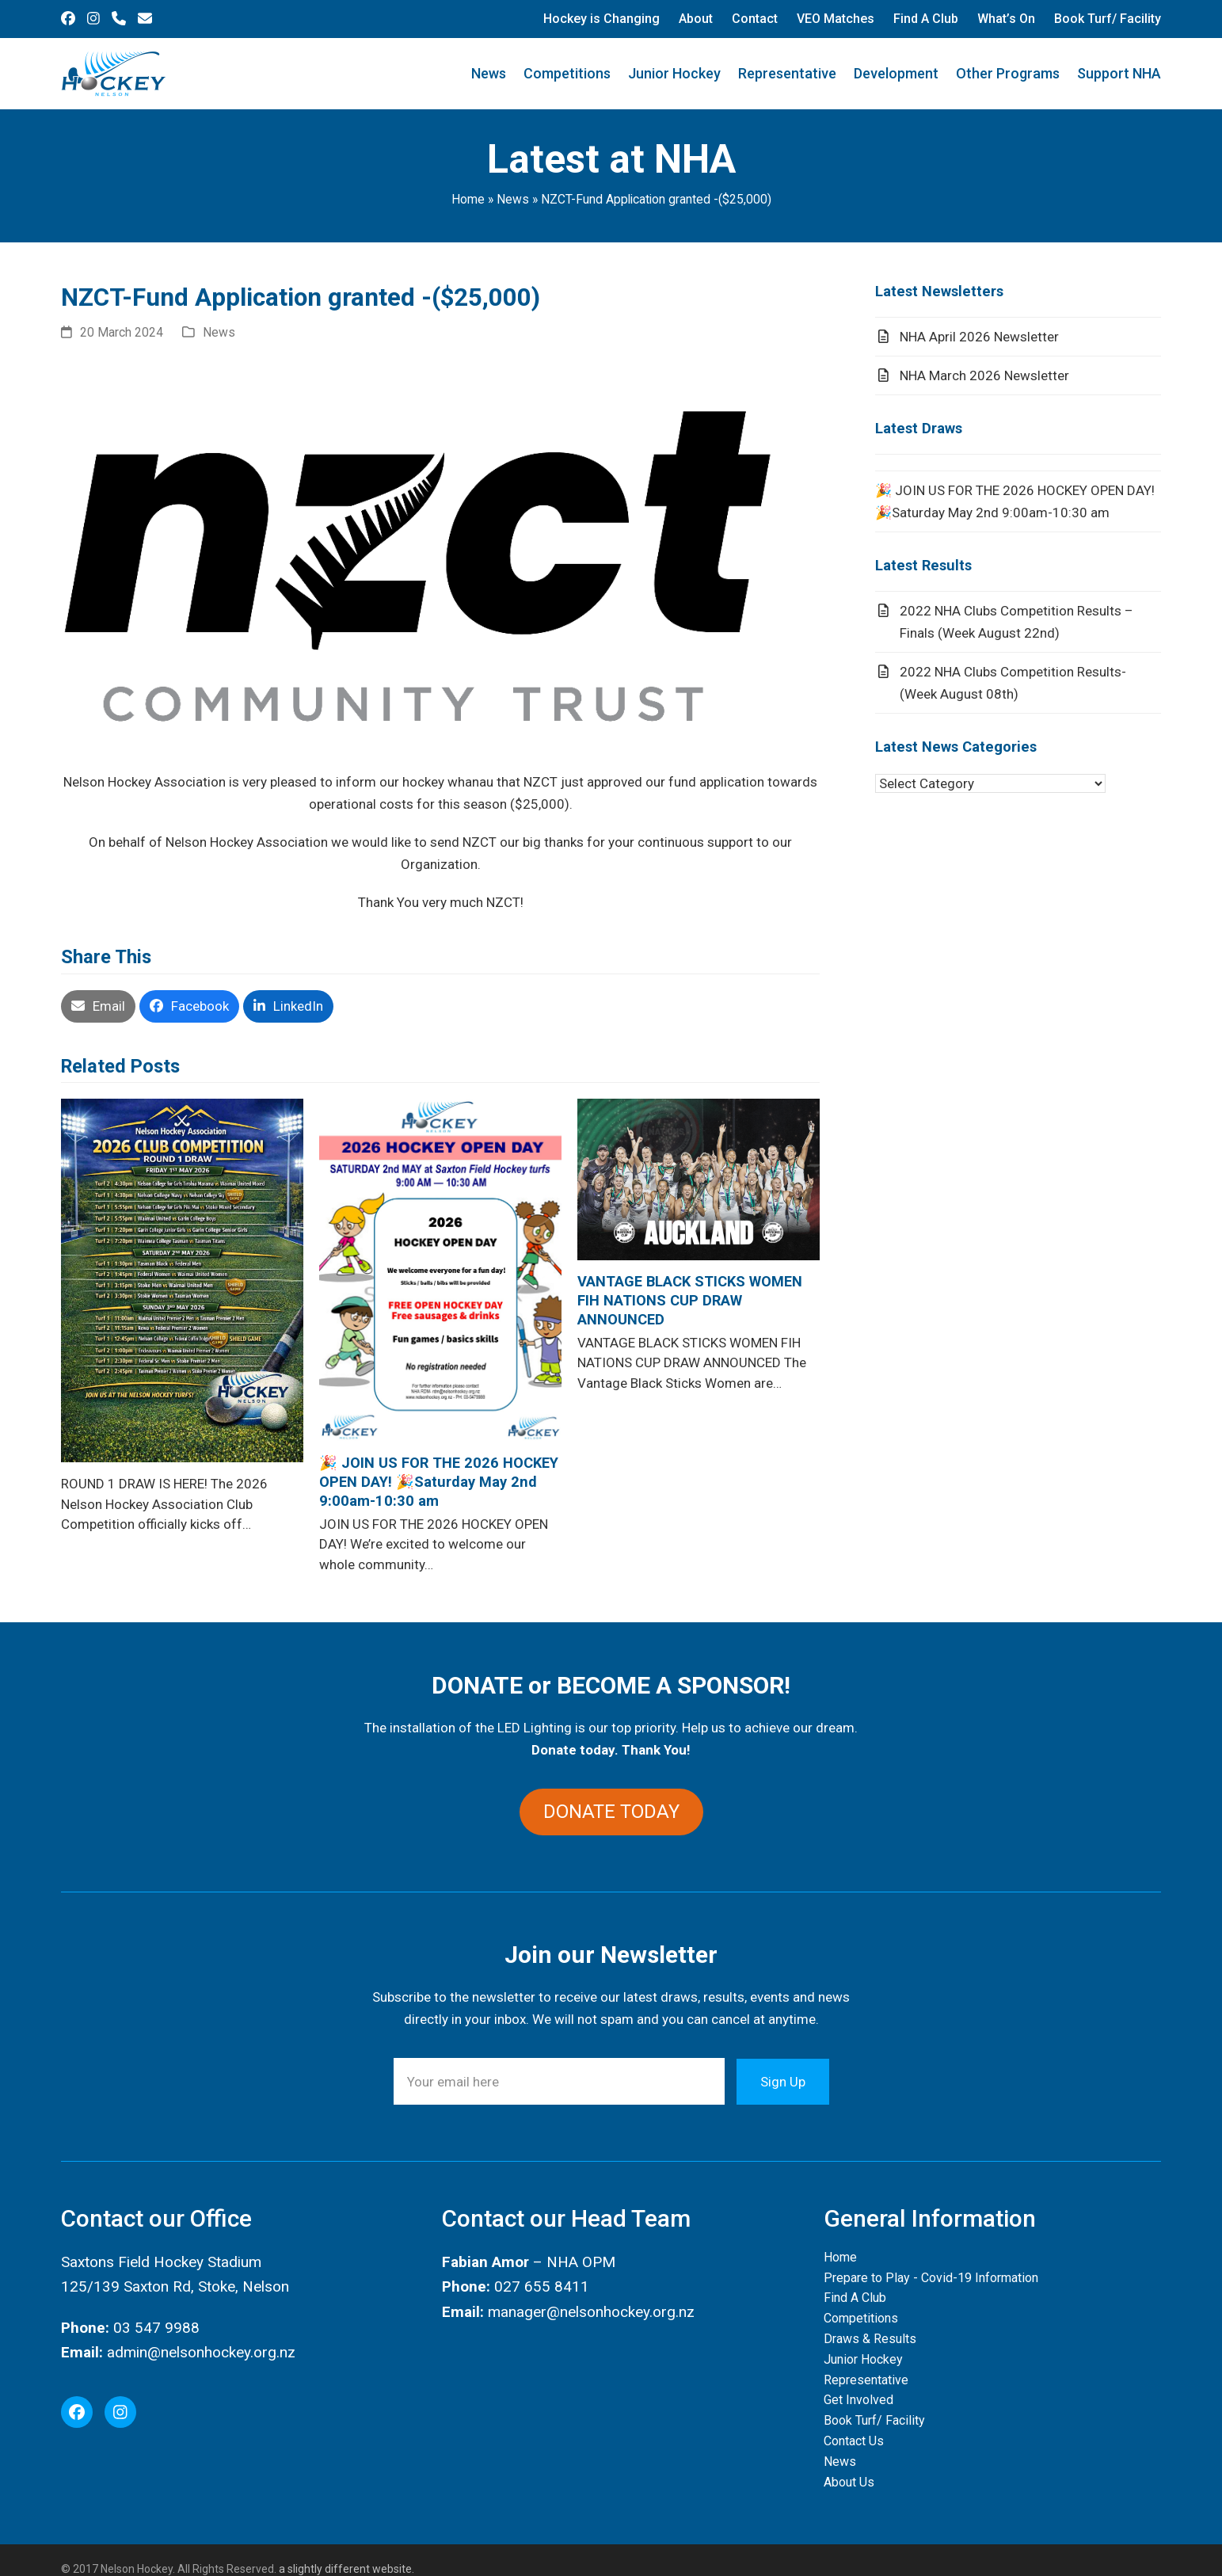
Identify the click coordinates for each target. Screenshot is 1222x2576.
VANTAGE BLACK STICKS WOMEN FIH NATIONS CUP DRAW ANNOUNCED (689, 1300)
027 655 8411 (541, 2286)
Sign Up (782, 2082)
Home (468, 199)
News (513, 199)
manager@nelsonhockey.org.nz (591, 2312)
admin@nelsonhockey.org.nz (201, 2352)
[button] (98, 1006)
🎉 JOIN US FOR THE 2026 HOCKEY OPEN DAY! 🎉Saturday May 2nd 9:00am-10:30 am (438, 1481)
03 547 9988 (156, 2328)
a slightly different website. (345, 2569)
